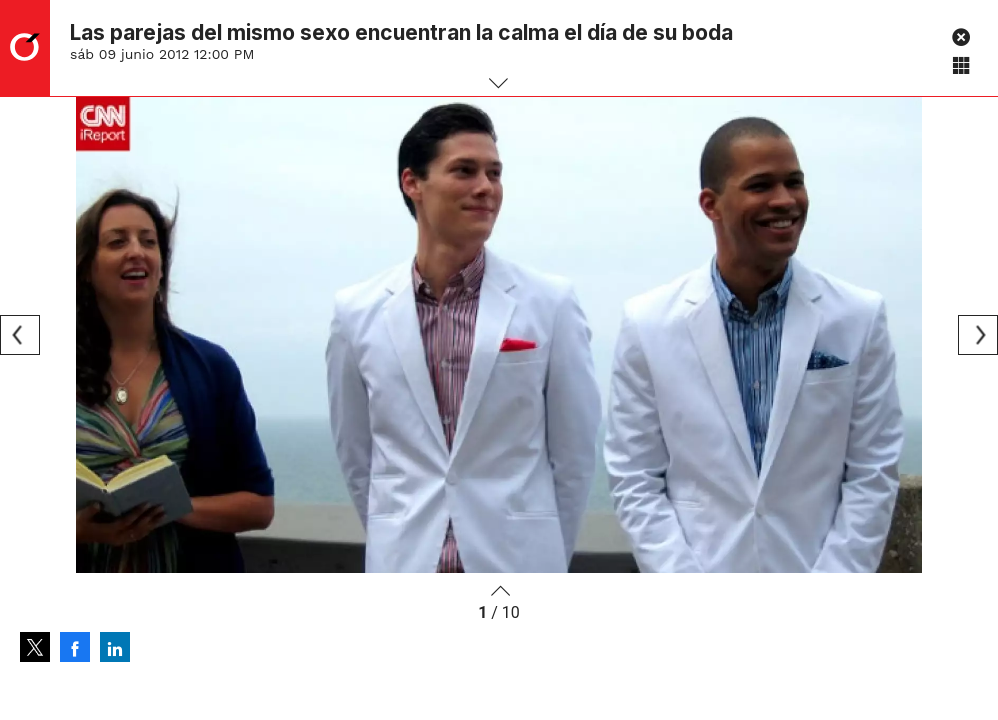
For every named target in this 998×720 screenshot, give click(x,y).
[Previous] (20, 335)
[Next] (978, 335)
